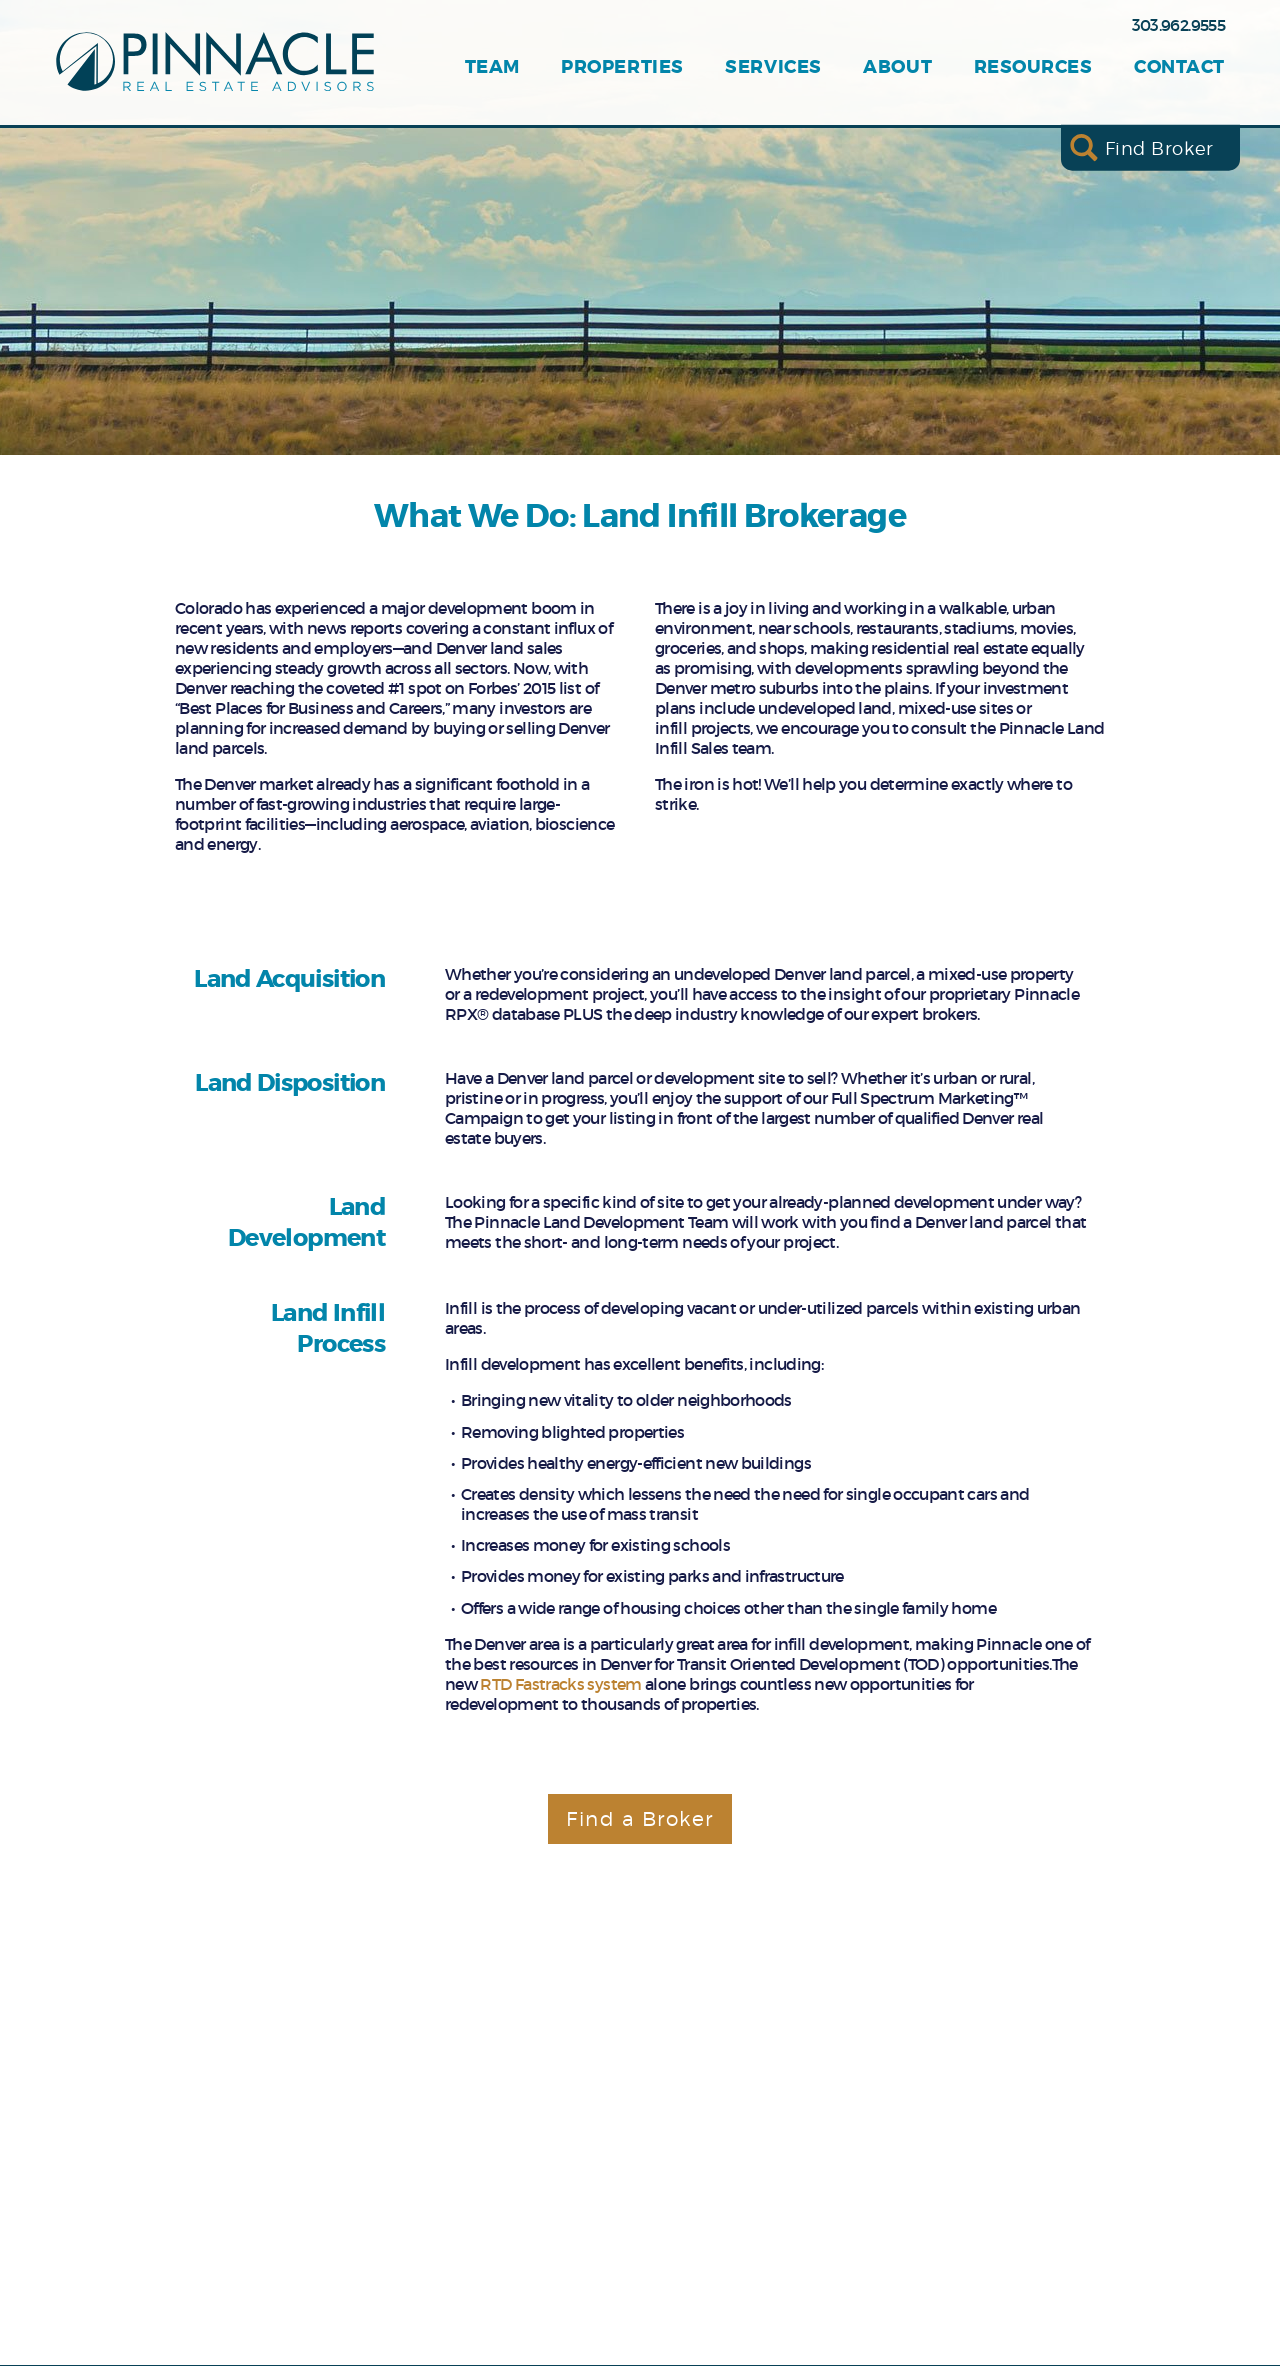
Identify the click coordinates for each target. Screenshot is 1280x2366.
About (897, 67)
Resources (1033, 67)
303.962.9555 (1178, 25)
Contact (1179, 67)
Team (492, 67)
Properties (622, 67)
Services (773, 67)
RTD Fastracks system (560, 1684)
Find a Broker (640, 1819)
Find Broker (1159, 147)
